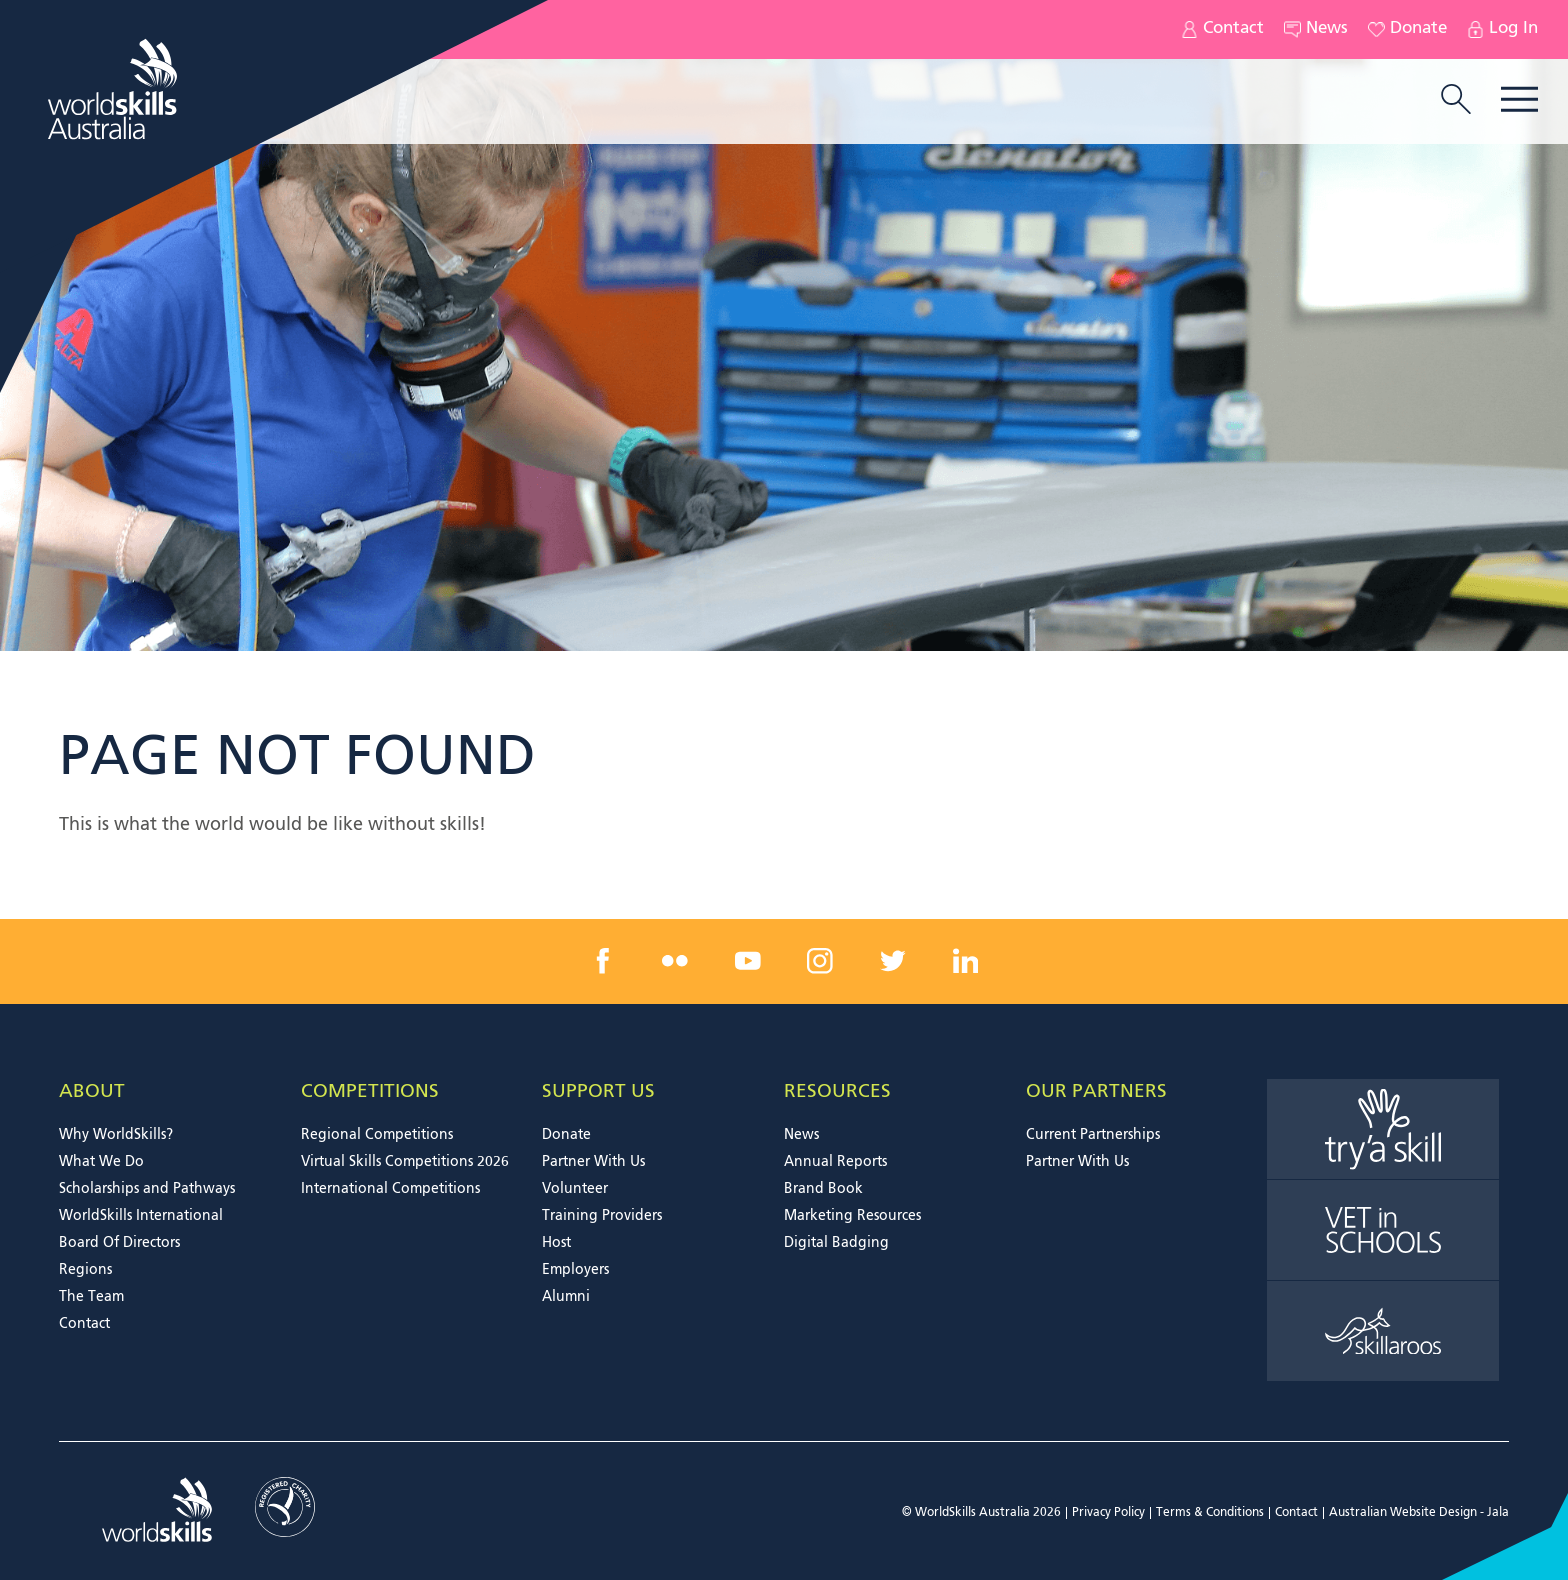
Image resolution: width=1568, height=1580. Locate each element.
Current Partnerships (1093, 1135)
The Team (91, 1297)
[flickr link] (675, 961)
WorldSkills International (141, 1216)
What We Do (101, 1162)
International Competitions (390, 1189)
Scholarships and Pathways (147, 1189)
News (1316, 29)
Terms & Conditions (1210, 1513)
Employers (575, 1270)
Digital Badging (836, 1243)
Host (556, 1243)
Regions (85, 1270)
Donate (1407, 29)
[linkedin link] (965, 961)
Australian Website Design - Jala (1419, 1513)
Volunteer (575, 1189)
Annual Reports (835, 1162)
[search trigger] (1456, 101)
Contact (1222, 29)
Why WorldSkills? (116, 1135)
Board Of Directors (119, 1243)
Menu (1519, 99)
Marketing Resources (852, 1216)
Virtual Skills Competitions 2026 (405, 1162)
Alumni (566, 1297)
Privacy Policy (1108, 1513)
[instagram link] (820, 961)
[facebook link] (603, 961)
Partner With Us (593, 1162)
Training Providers (602, 1216)
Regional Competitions (377, 1135)
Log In (1502, 29)
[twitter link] (893, 961)
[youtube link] (748, 961)
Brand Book (823, 1189)
